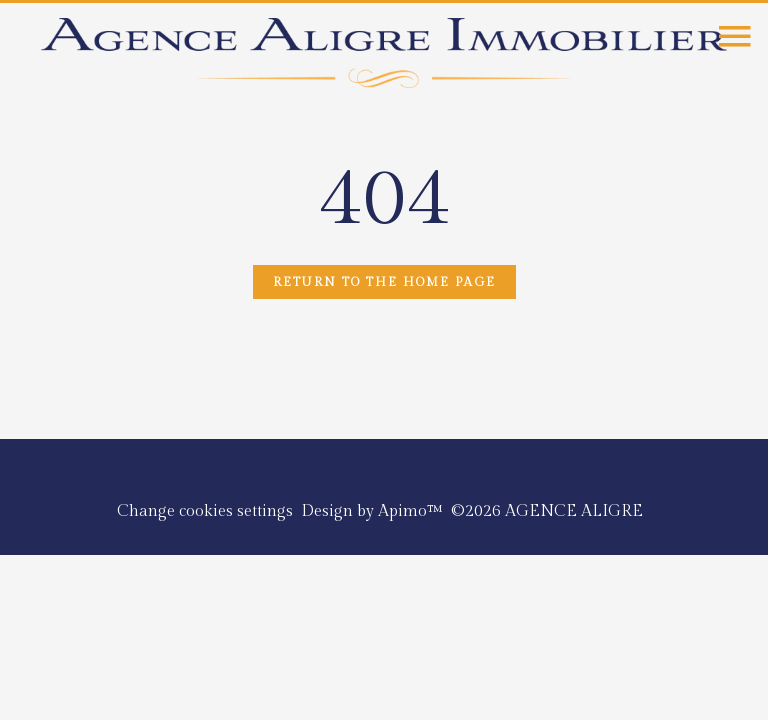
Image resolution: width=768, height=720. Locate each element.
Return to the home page (384, 282)
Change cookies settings (205, 511)
